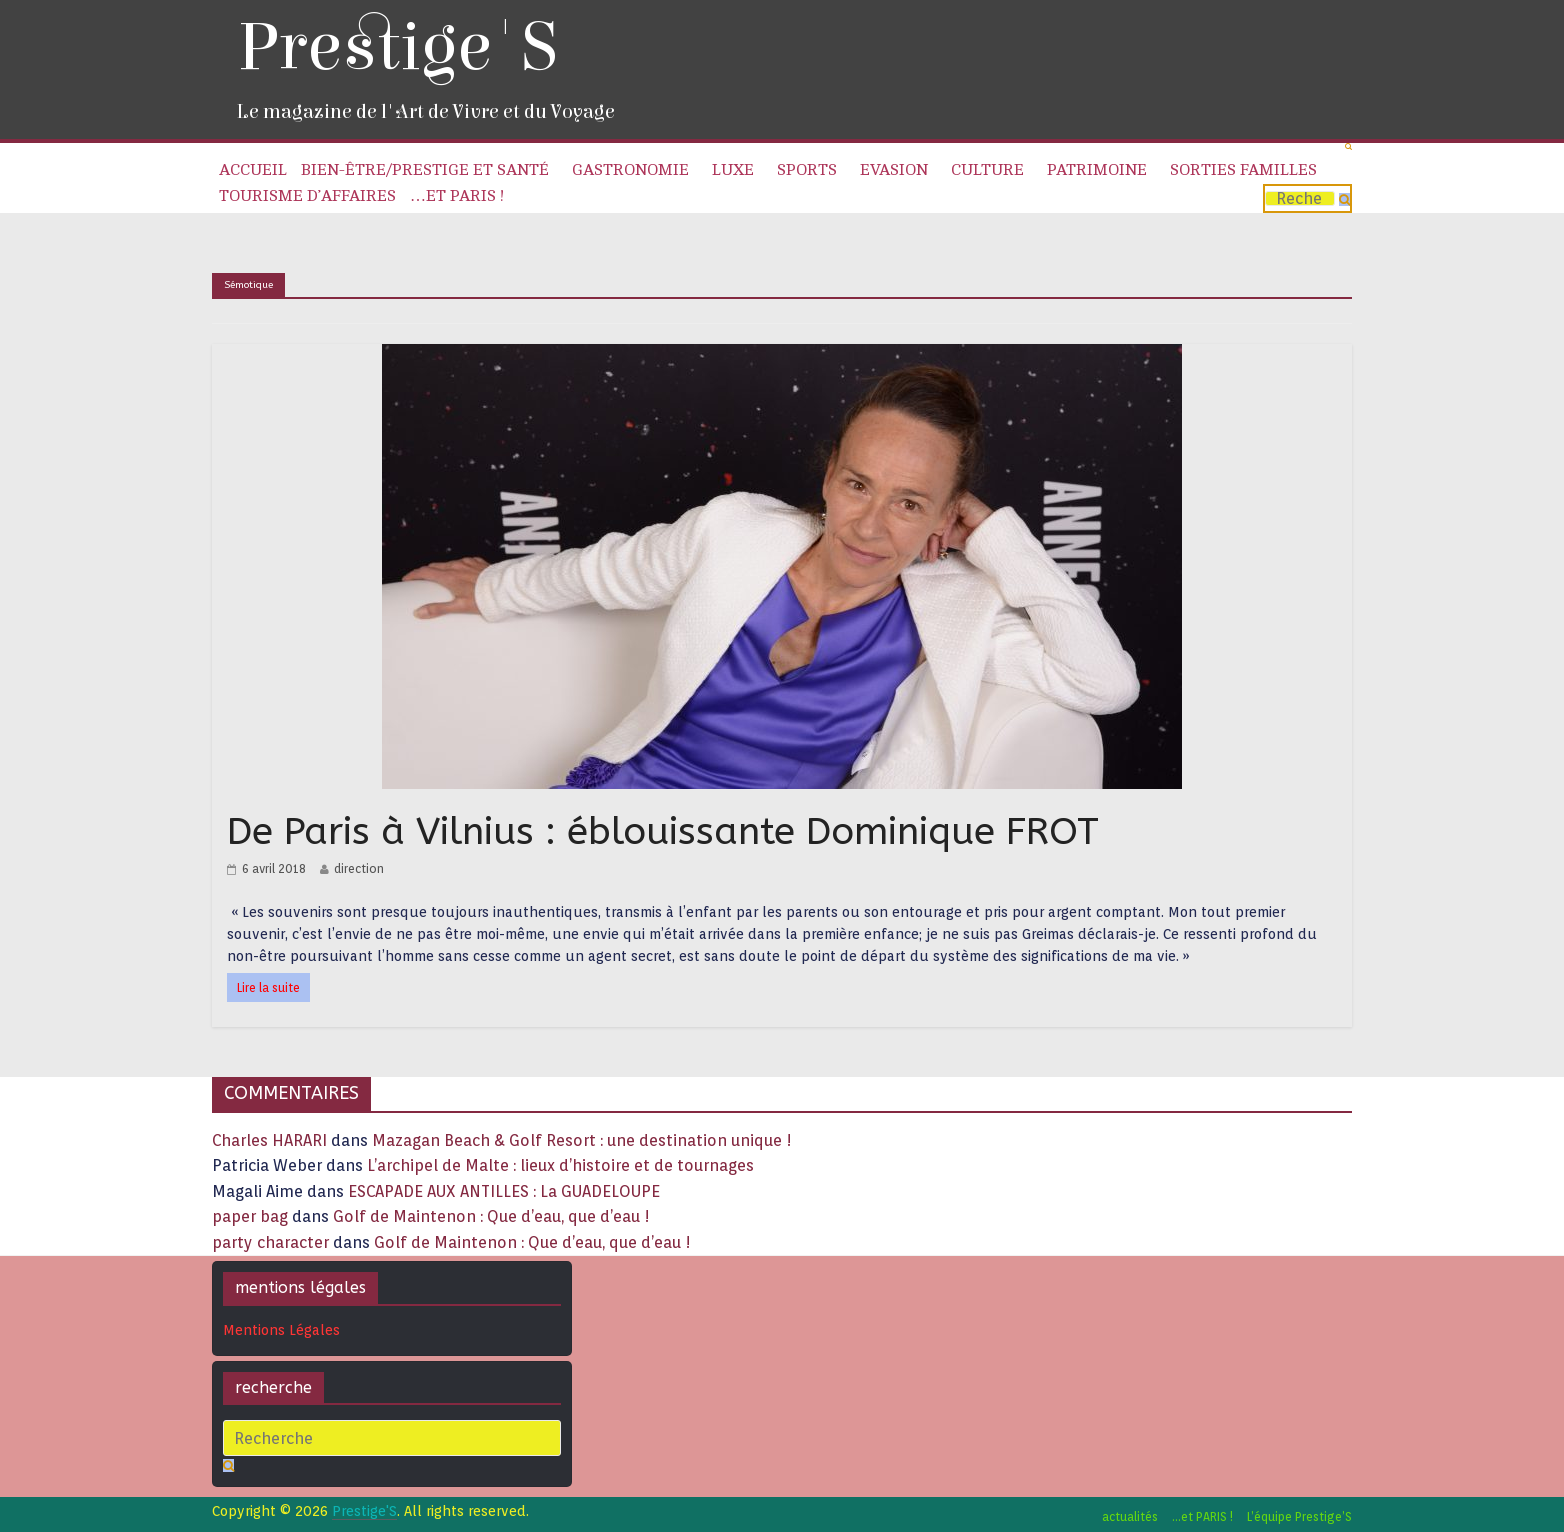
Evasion (894, 170)
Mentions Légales (281, 1330)
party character (270, 1242)
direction (359, 868)
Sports (807, 170)
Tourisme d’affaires (307, 196)
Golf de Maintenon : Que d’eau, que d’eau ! (491, 1216)
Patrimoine (1097, 170)
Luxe (733, 170)
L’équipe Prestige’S (1299, 1516)
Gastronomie (630, 170)
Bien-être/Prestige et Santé (425, 170)
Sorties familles (1243, 170)
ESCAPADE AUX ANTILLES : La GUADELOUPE (504, 1191)
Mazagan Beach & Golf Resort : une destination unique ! (582, 1140)
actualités (1130, 1516)
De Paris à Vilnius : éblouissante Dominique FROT (663, 831)
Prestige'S (397, 47)
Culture (987, 170)
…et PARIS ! (457, 196)
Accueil (253, 170)
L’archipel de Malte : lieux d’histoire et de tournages (562, 1165)
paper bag (250, 1216)
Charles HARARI (269, 1140)
